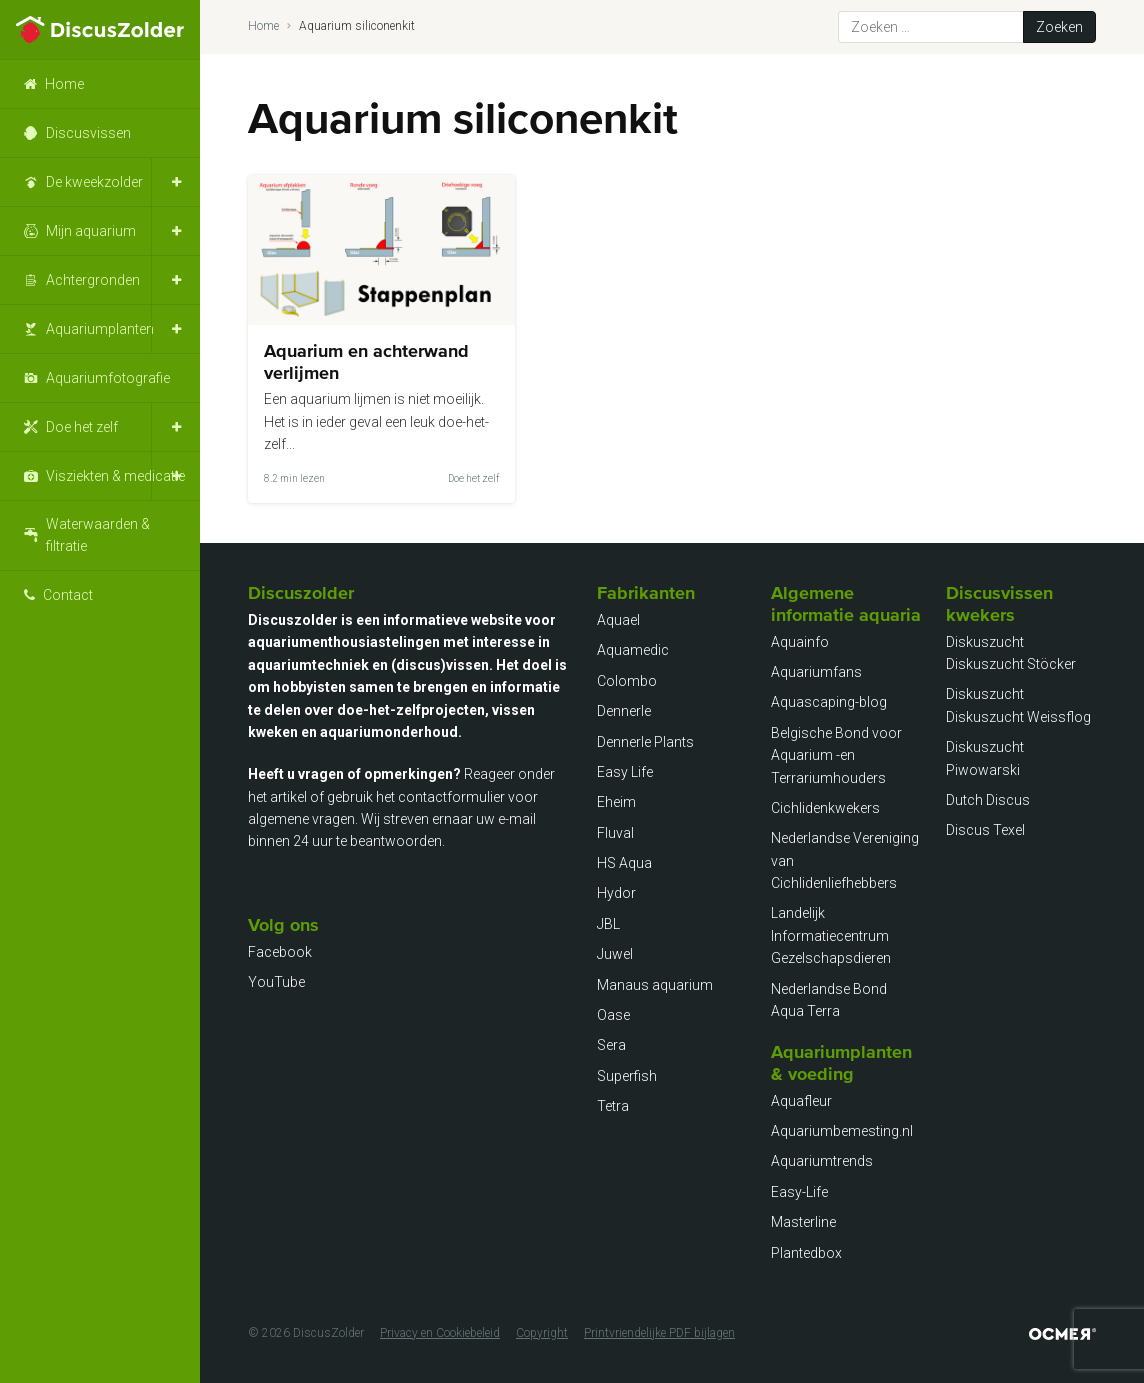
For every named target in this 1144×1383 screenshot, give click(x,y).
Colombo (627, 681)
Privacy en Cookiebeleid (440, 1333)
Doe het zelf (82, 427)
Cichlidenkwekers (825, 808)
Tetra (613, 1106)
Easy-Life (799, 1192)
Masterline (803, 1222)
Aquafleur (801, 1101)
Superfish (627, 1076)
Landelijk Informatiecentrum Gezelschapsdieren (831, 935)
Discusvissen (88, 133)
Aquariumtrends (822, 1161)
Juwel (615, 954)
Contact (68, 595)
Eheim (616, 802)
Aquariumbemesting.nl (842, 1131)
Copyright (542, 1333)
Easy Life (625, 772)
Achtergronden (93, 280)
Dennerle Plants (645, 742)
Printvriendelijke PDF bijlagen (659, 1333)
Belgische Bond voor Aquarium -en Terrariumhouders (836, 755)
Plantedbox (806, 1253)
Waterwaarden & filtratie (98, 535)
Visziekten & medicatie (115, 476)
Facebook (280, 952)
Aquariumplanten (100, 329)
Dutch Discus (988, 800)
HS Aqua (624, 863)
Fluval (615, 833)
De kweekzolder (94, 182)
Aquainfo (800, 642)
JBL (608, 924)
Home (64, 84)
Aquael (618, 620)
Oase (613, 1015)
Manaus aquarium (655, 985)
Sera (611, 1045)
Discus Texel (985, 830)
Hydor (616, 893)
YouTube (276, 982)
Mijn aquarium (91, 231)
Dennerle (624, 711)
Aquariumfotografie (108, 378)
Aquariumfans (816, 672)
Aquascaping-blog (829, 702)
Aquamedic (633, 650)
